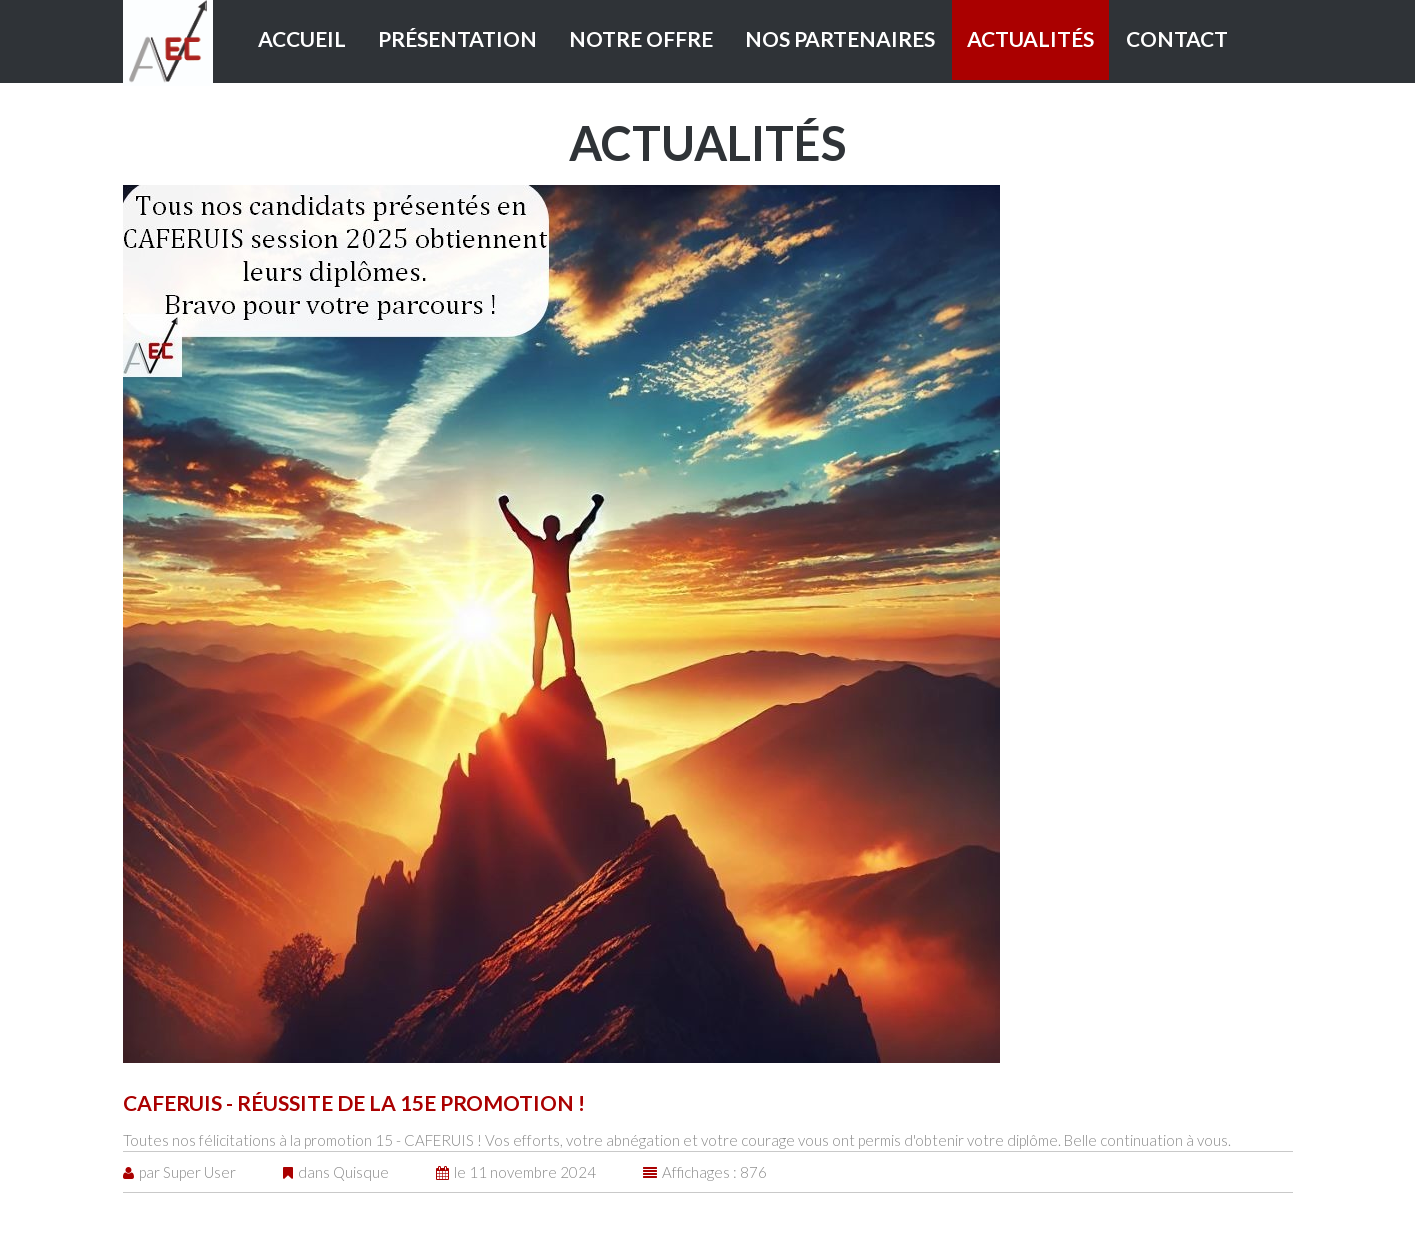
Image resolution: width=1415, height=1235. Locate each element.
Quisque (361, 1172)
